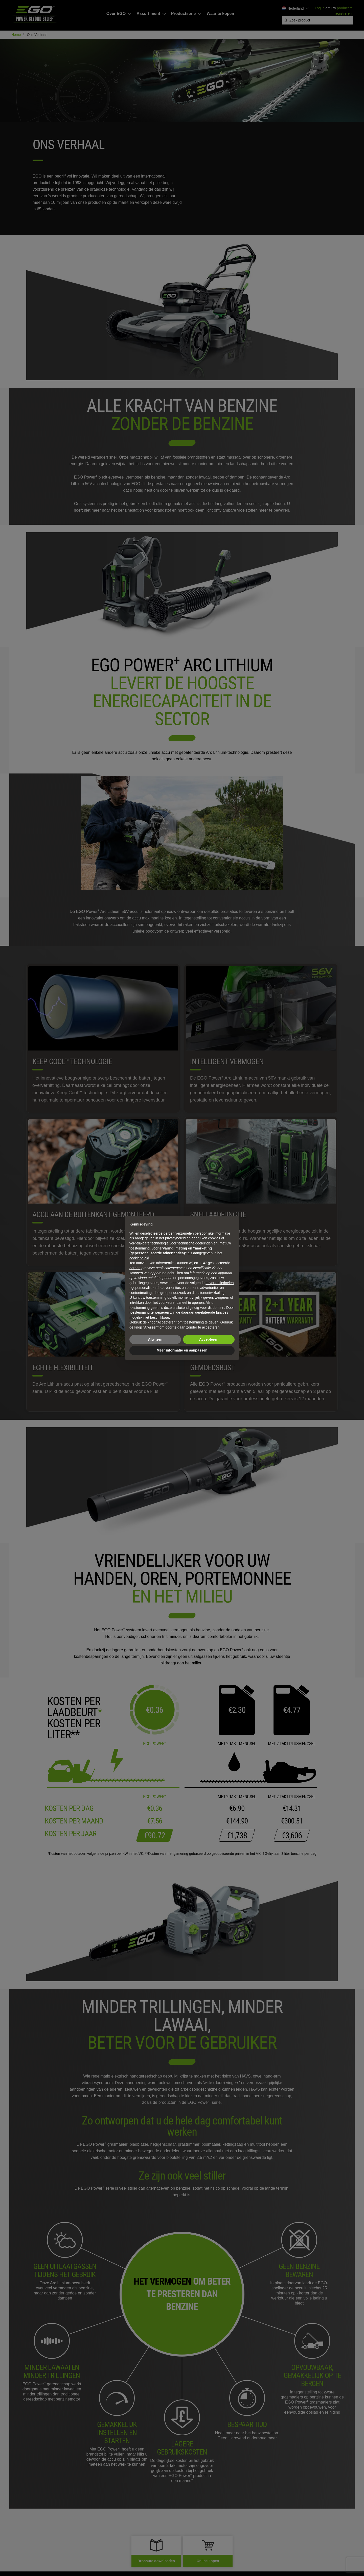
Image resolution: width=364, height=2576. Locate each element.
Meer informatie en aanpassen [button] (182, 1350)
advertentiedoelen (220, 1283)
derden (135, 1268)
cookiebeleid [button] (139, 1258)
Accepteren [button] (208, 1339)
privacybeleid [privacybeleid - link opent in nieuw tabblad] (175, 1238)
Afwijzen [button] (155, 1339)
